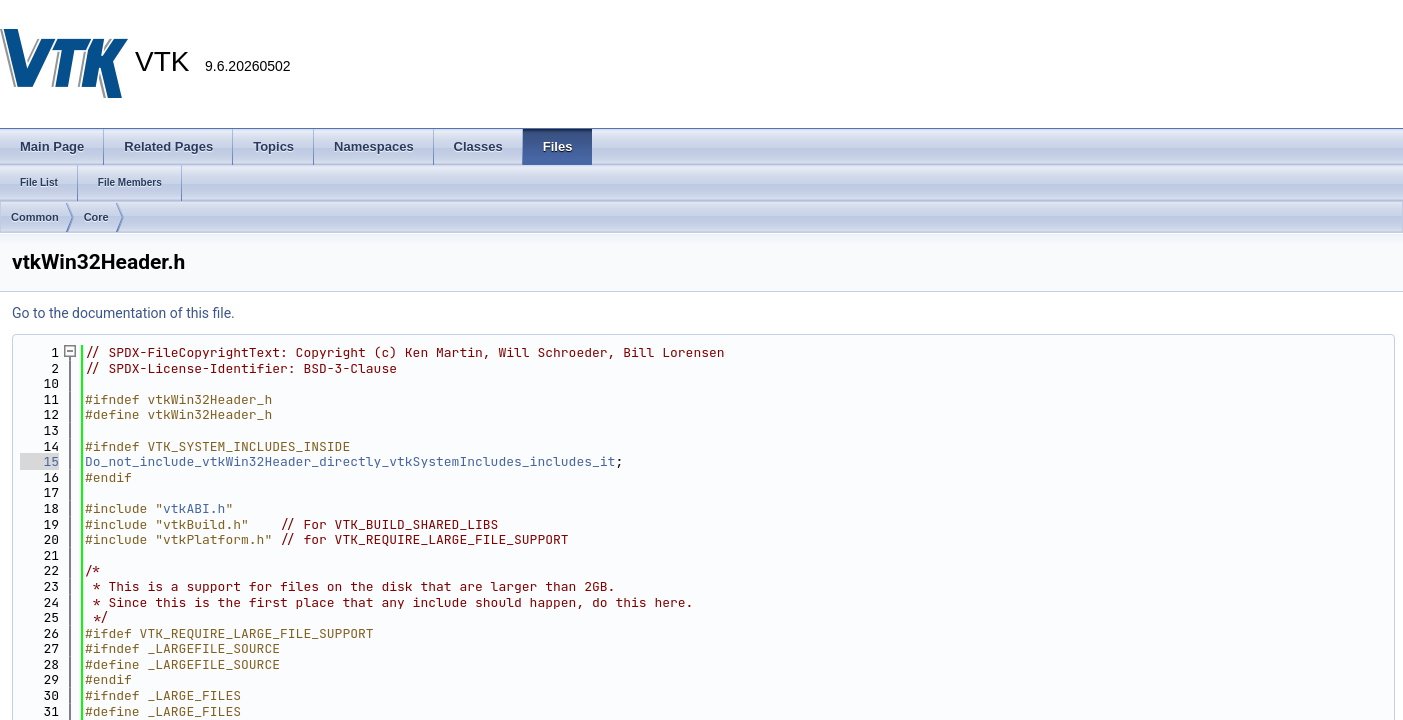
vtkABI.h (194, 508)
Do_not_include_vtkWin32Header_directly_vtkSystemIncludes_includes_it (350, 461)
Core (96, 217)
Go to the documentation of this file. (123, 313)
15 (39, 461)
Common (35, 217)
